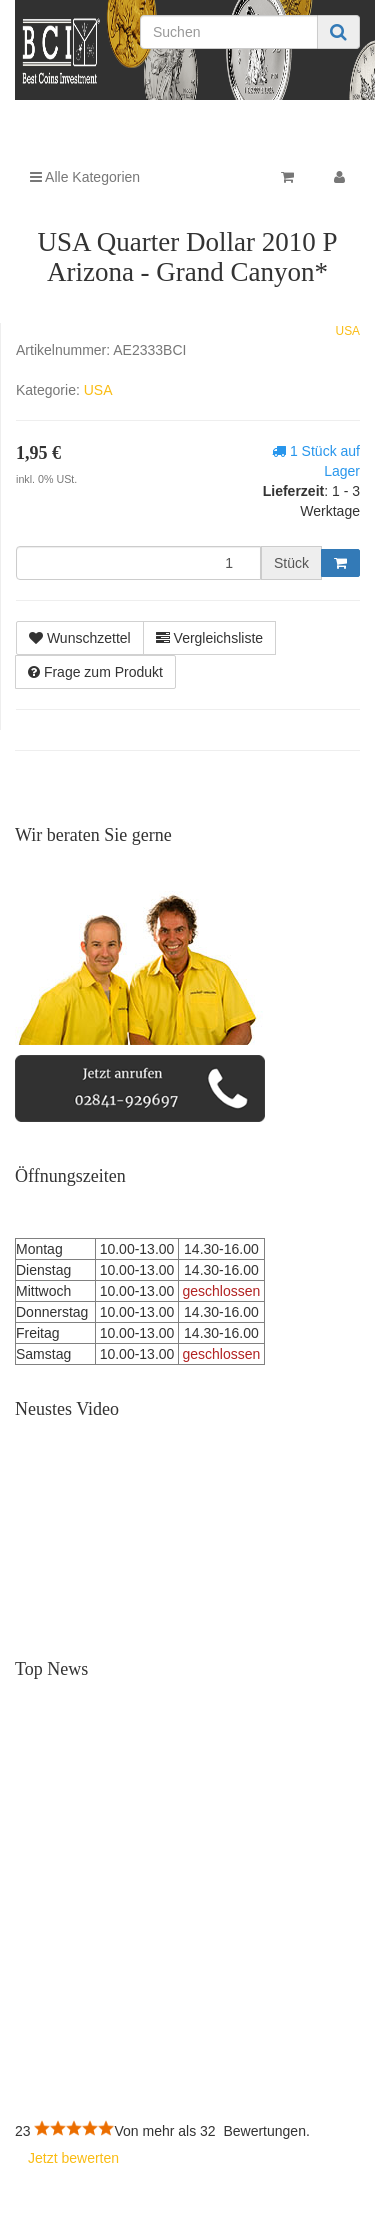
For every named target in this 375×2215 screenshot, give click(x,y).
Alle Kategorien (85, 177)
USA (348, 331)
